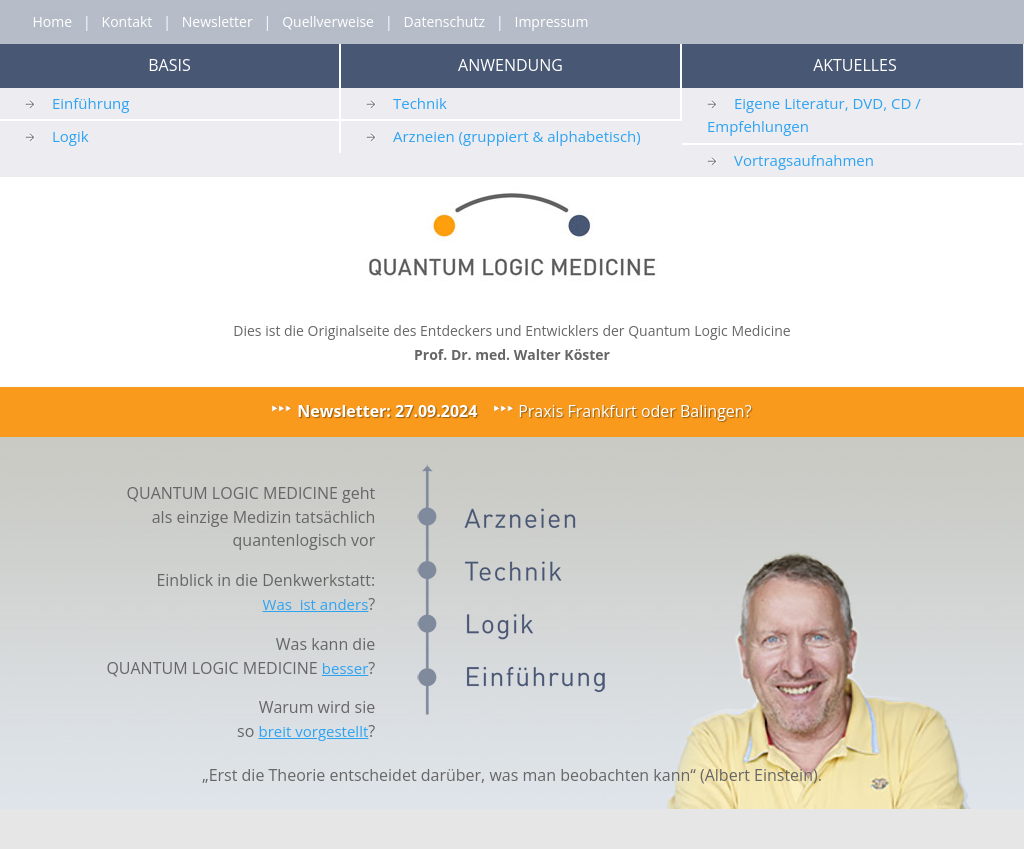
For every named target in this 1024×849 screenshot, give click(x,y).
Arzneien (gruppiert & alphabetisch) (517, 136)
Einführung (90, 103)
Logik (70, 136)
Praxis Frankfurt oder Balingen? (634, 411)
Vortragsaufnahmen (804, 160)
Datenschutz (443, 21)
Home (52, 21)
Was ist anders (316, 604)
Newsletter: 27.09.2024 (387, 411)
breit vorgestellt (313, 731)
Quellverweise (328, 21)
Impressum (551, 21)
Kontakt (127, 21)
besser (345, 668)
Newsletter (217, 21)
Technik (420, 103)
